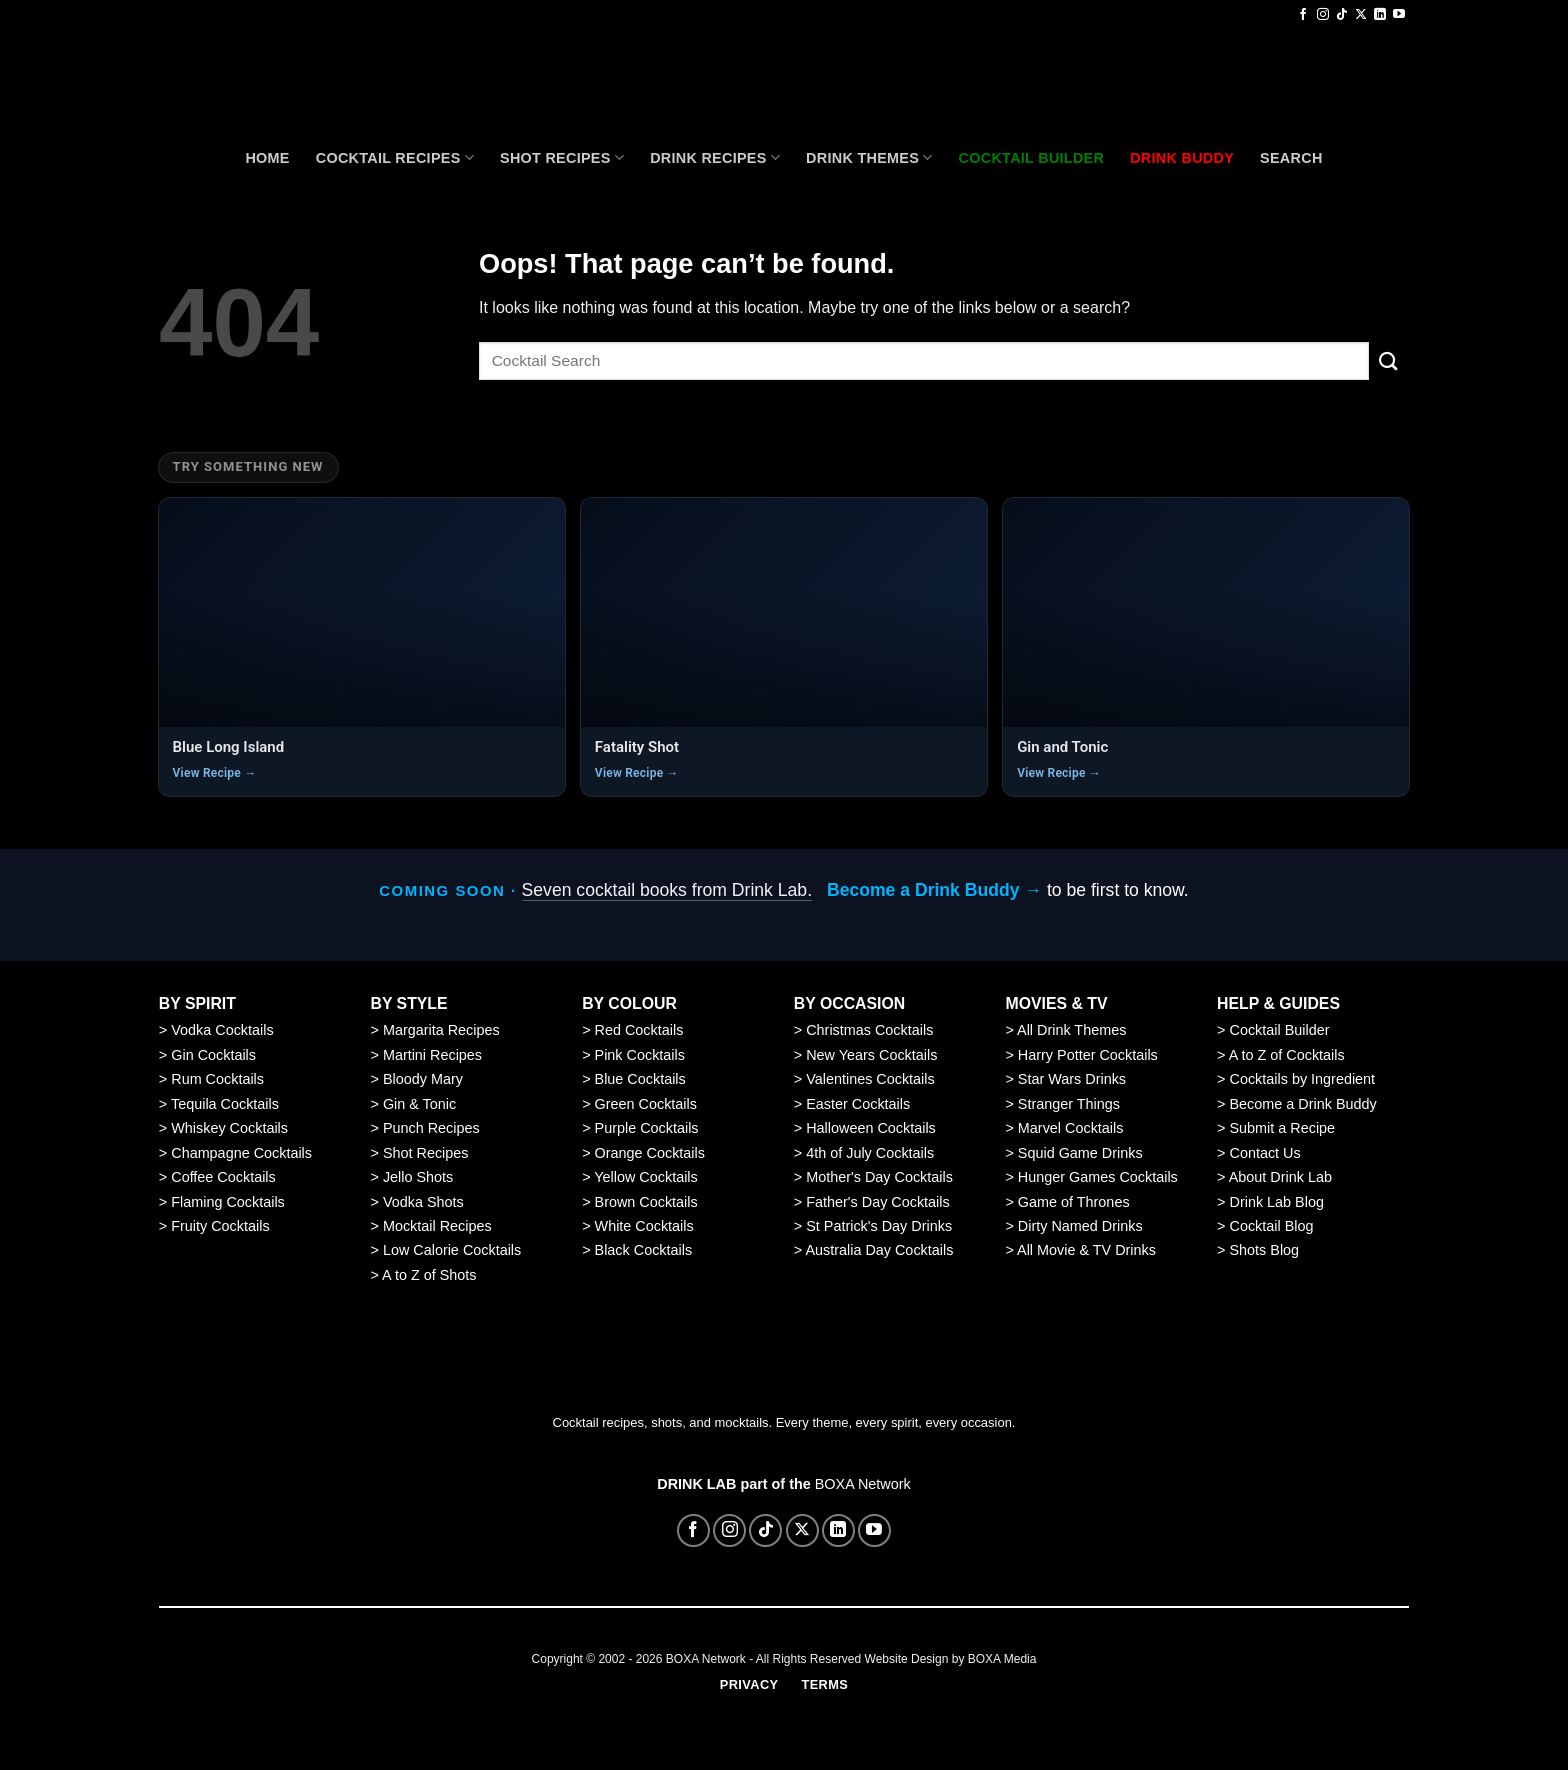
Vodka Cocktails (222, 1030)
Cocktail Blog (1272, 1226)
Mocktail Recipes (437, 1226)
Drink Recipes (715, 157)
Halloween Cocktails (871, 1128)
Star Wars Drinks (1072, 1079)
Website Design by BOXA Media (951, 1659)
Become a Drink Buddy (1303, 1104)
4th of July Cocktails (870, 1153)
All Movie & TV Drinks (1086, 1250)
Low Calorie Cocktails (452, 1250)
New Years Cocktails (871, 1055)
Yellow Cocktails (645, 1177)
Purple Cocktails (647, 1128)
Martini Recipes (432, 1055)
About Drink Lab (1280, 1177)
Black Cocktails (644, 1250)
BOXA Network (863, 1484)
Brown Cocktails (646, 1202)
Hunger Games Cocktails (1098, 1177)
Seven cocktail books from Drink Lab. (667, 890)
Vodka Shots (423, 1202)
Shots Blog (1265, 1250)
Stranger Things (1069, 1104)
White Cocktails (644, 1226)
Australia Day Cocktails (879, 1250)
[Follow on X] (1361, 15)
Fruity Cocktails (220, 1226)
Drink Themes (869, 157)
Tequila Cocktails (225, 1104)
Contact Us (1265, 1153)
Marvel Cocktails (1071, 1128)
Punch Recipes (431, 1128)
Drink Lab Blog (1277, 1202)
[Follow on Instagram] (1323, 15)
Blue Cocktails (640, 1079)
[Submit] (1389, 360)
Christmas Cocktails (869, 1030)
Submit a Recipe (1283, 1128)
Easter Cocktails (858, 1104)
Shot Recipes (562, 157)
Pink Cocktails (640, 1055)
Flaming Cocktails (228, 1202)
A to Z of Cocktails (1287, 1055)
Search (1291, 158)
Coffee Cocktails (223, 1177)
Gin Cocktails (213, 1055)
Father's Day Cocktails (878, 1202)
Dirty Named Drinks (1080, 1226)
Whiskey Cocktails (229, 1128)
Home (267, 158)
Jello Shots (418, 1177)
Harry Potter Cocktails (1088, 1055)
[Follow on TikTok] (1342, 15)
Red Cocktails (639, 1030)
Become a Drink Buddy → (934, 890)
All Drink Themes (1071, 1030)
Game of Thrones (1074, 1202)
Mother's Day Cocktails (879, 1177)
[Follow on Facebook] (1303, 15)
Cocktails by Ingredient (1303, 1079)
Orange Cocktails (650, 1153)
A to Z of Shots (429, 1275)
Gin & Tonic (419, 1104)
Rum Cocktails (217, 1079)
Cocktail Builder (1280, 1030)
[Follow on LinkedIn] (1380, 15)
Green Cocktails (646, 1104)
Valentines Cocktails (870, 1079)
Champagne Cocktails (241, 1153)
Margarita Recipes (441, 1030)
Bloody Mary (423, 1079)
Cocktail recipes (395, 157)
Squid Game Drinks (1080, 1153)
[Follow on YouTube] (1399, 15)
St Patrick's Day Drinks (879, 1226)
